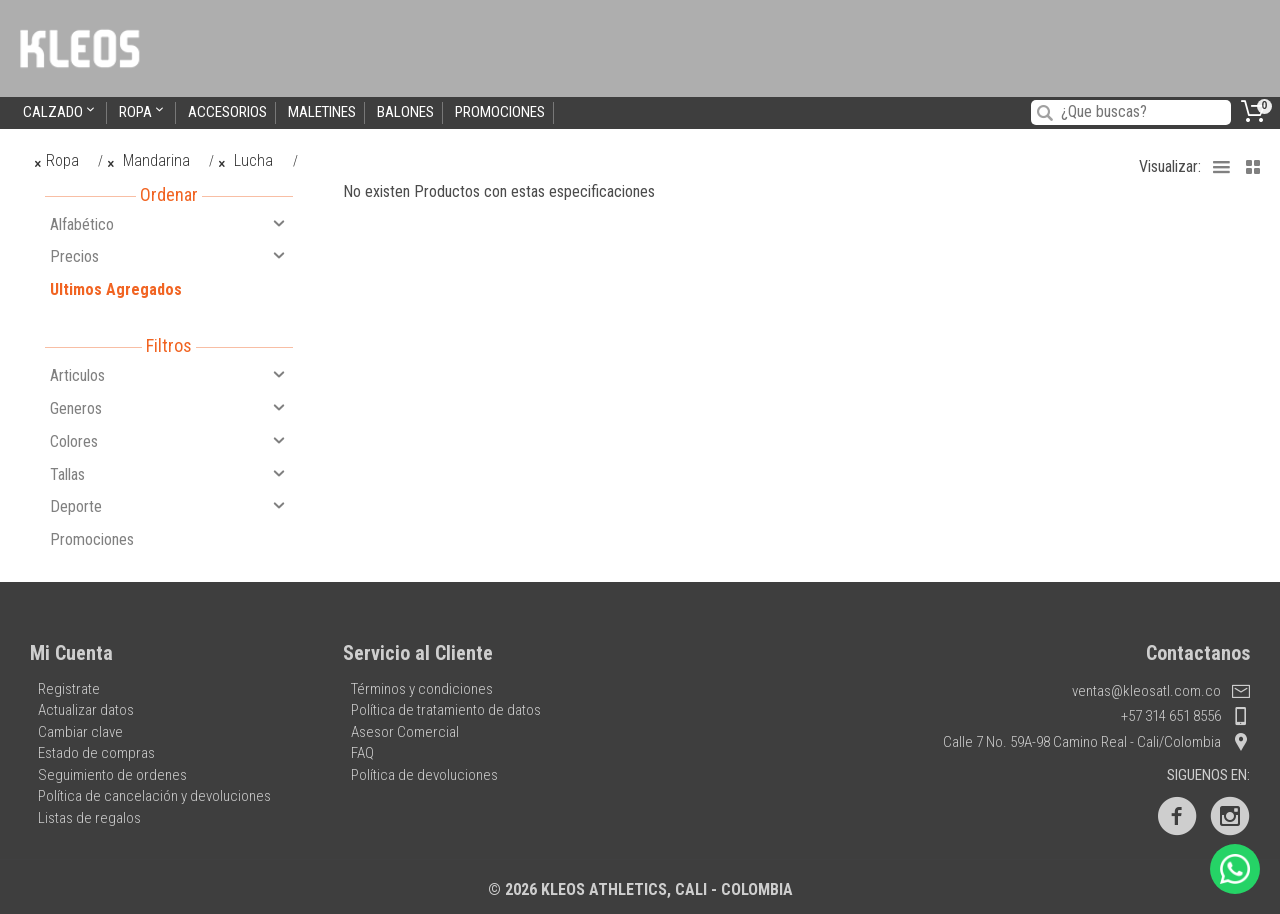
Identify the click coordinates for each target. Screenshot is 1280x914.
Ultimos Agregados (116, 289)
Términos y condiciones (422, 689)
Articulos (169, 375)
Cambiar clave (80, 732)
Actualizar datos (86, 710)
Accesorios (227, 112)
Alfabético (169, 224)
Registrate (69, 689)
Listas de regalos (89, 818)
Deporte (169, 506)
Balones (405, 112)
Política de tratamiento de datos (446, 710)
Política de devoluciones (424, 775)
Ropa (143, 111)
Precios (169, 256)
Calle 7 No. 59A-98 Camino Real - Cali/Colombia (1096, 742)
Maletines (322, 112)
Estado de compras (96, 753)
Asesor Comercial (405, 732)
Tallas (169, 474)
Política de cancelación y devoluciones (154, 796)
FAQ (362, 753)
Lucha (246, 160)
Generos (169, 408)
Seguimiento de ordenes (112, 775)
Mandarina (147, 160)
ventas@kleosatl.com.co (1161, 691)
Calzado (60, 111)
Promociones (500, 112)
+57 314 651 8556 (1185, 716)
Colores (169, 441)
